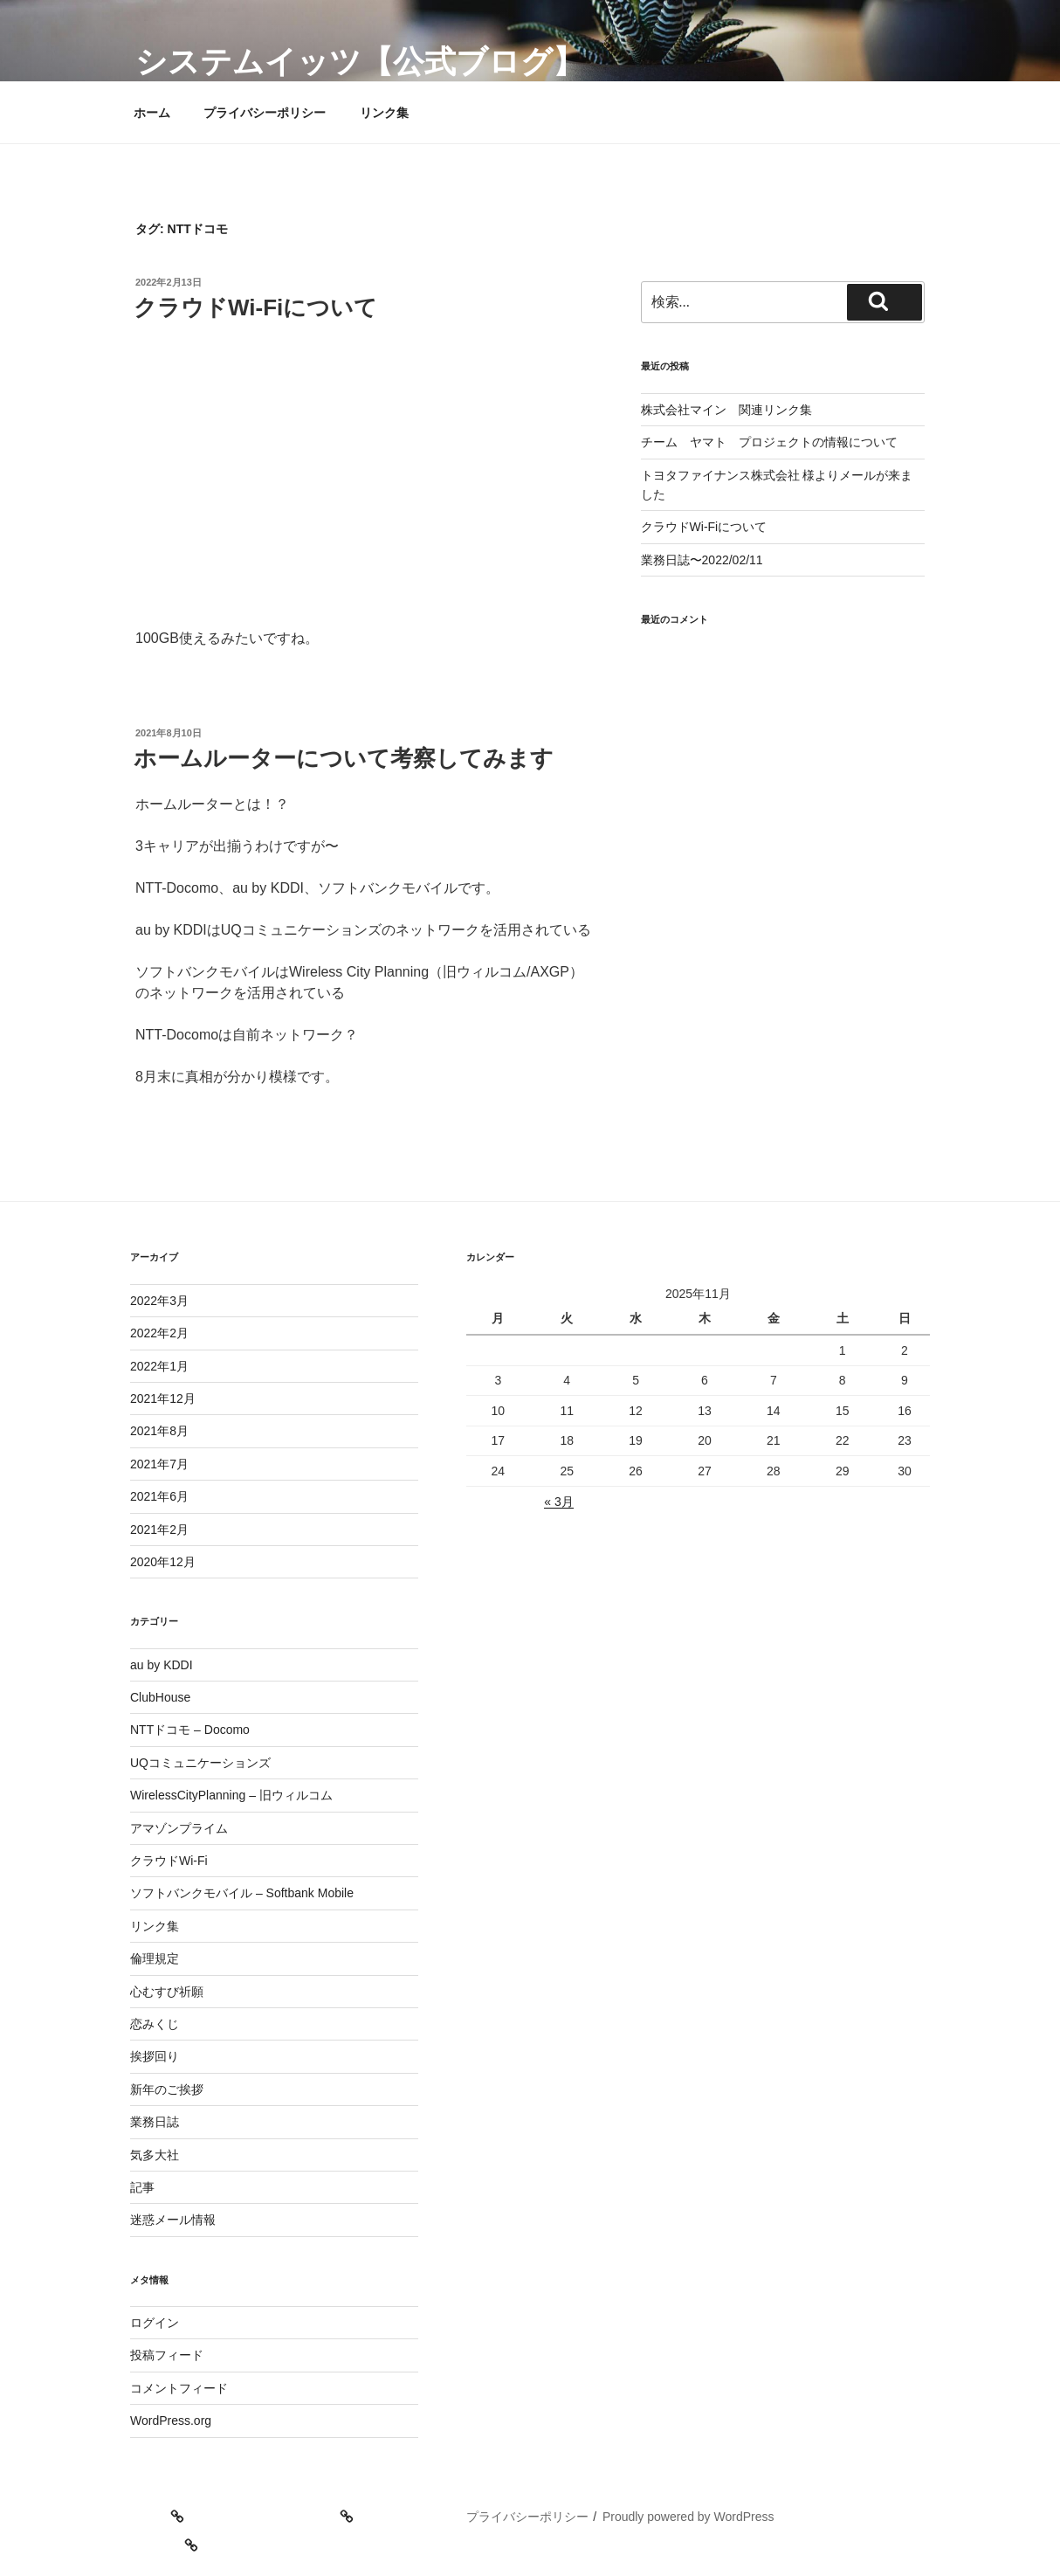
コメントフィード (179, 2388)
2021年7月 (159, 1464)
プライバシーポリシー (264, 113)
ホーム (152, 113)
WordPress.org (170, 2421)
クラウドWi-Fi (169, 1861)
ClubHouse (160, 1697)
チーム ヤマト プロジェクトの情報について (769, 442)
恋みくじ (154, 2024)
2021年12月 (163, 1398)
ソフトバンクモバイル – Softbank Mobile (242, 1893)
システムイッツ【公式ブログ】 (359, 61)
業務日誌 (154, 2122)
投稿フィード (166, 2355)
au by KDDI (161, 1665)
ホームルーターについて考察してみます (344, 758)
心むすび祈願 (166, 1992)
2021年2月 (159, 1530)
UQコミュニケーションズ (200, 1763)
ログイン (154, 2323)
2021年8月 (159, 1431)
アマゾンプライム (179, 1828)
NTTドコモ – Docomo (190, 1730)
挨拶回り (154, 2056)
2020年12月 (163, 1562)
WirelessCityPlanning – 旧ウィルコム (231, 1795)
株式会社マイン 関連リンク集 (726, 410)
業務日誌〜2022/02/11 (702, 560)
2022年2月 (159, 1333)
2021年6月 (159, 1496)
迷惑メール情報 (173, 2220)
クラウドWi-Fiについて (255, 307)
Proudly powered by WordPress (688, 2517)
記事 (142, 2187)
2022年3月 (159, 1301)
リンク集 (384, 113)
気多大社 (154, 2155)
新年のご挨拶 (166, 2089)
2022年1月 (159, 1366)
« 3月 (558, 1502)
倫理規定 (154, 1958)
